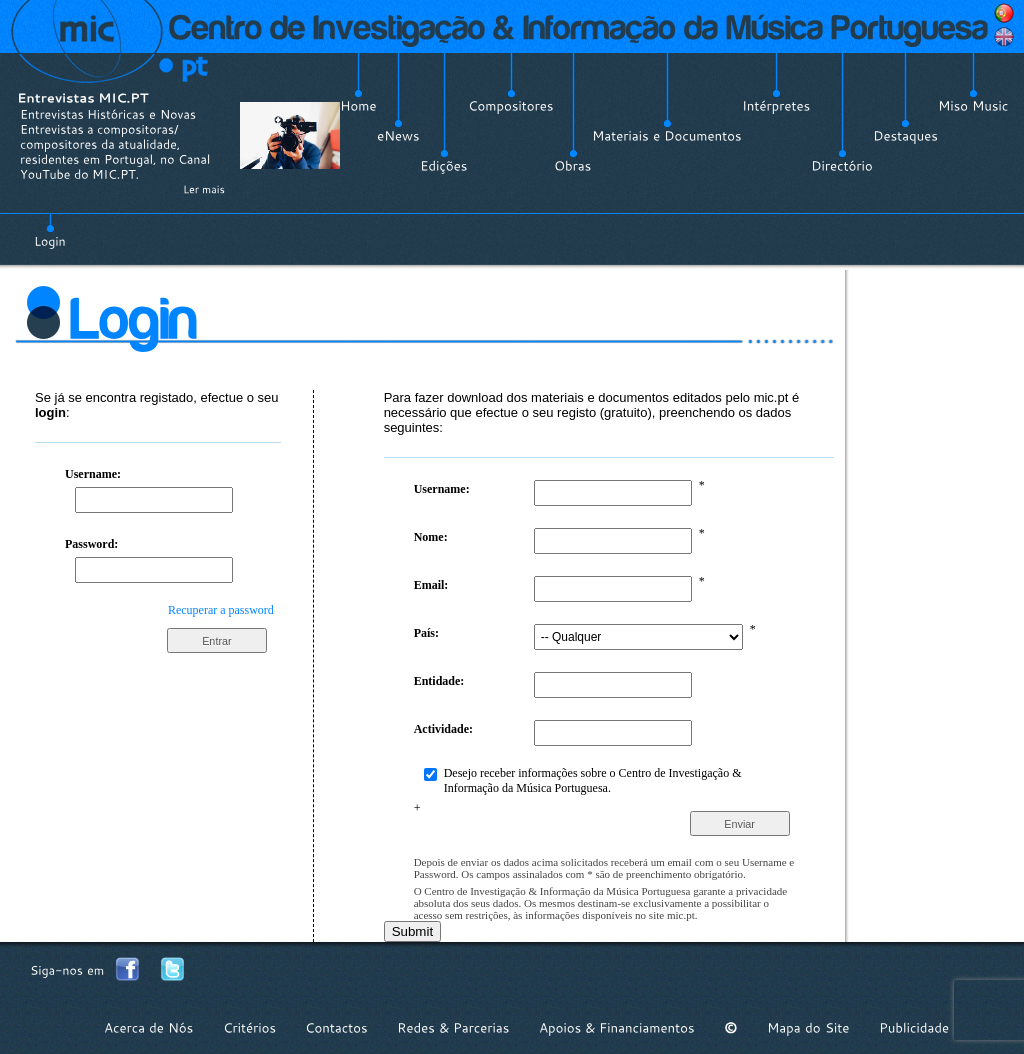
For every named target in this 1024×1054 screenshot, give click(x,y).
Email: (431, 585)
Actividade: (443, 729)
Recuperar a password (221, 610)
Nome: (431, 537)
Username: (93, 474)
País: (426, 633)
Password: (91, 544)
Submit (412, 931)
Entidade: (439, 681)
